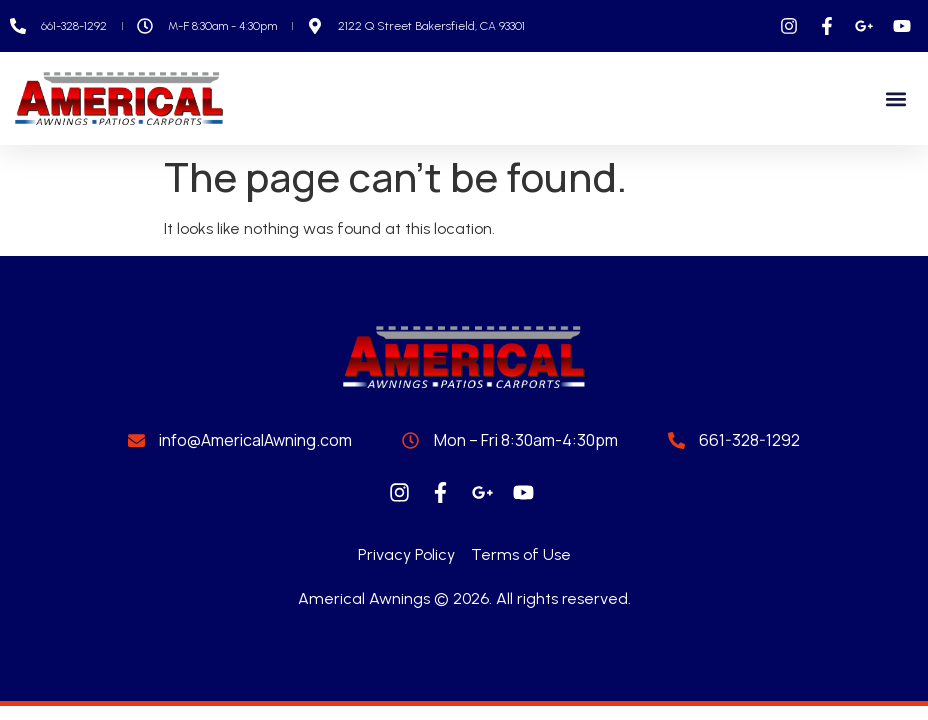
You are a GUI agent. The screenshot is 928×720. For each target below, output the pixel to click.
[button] (896, 98)
